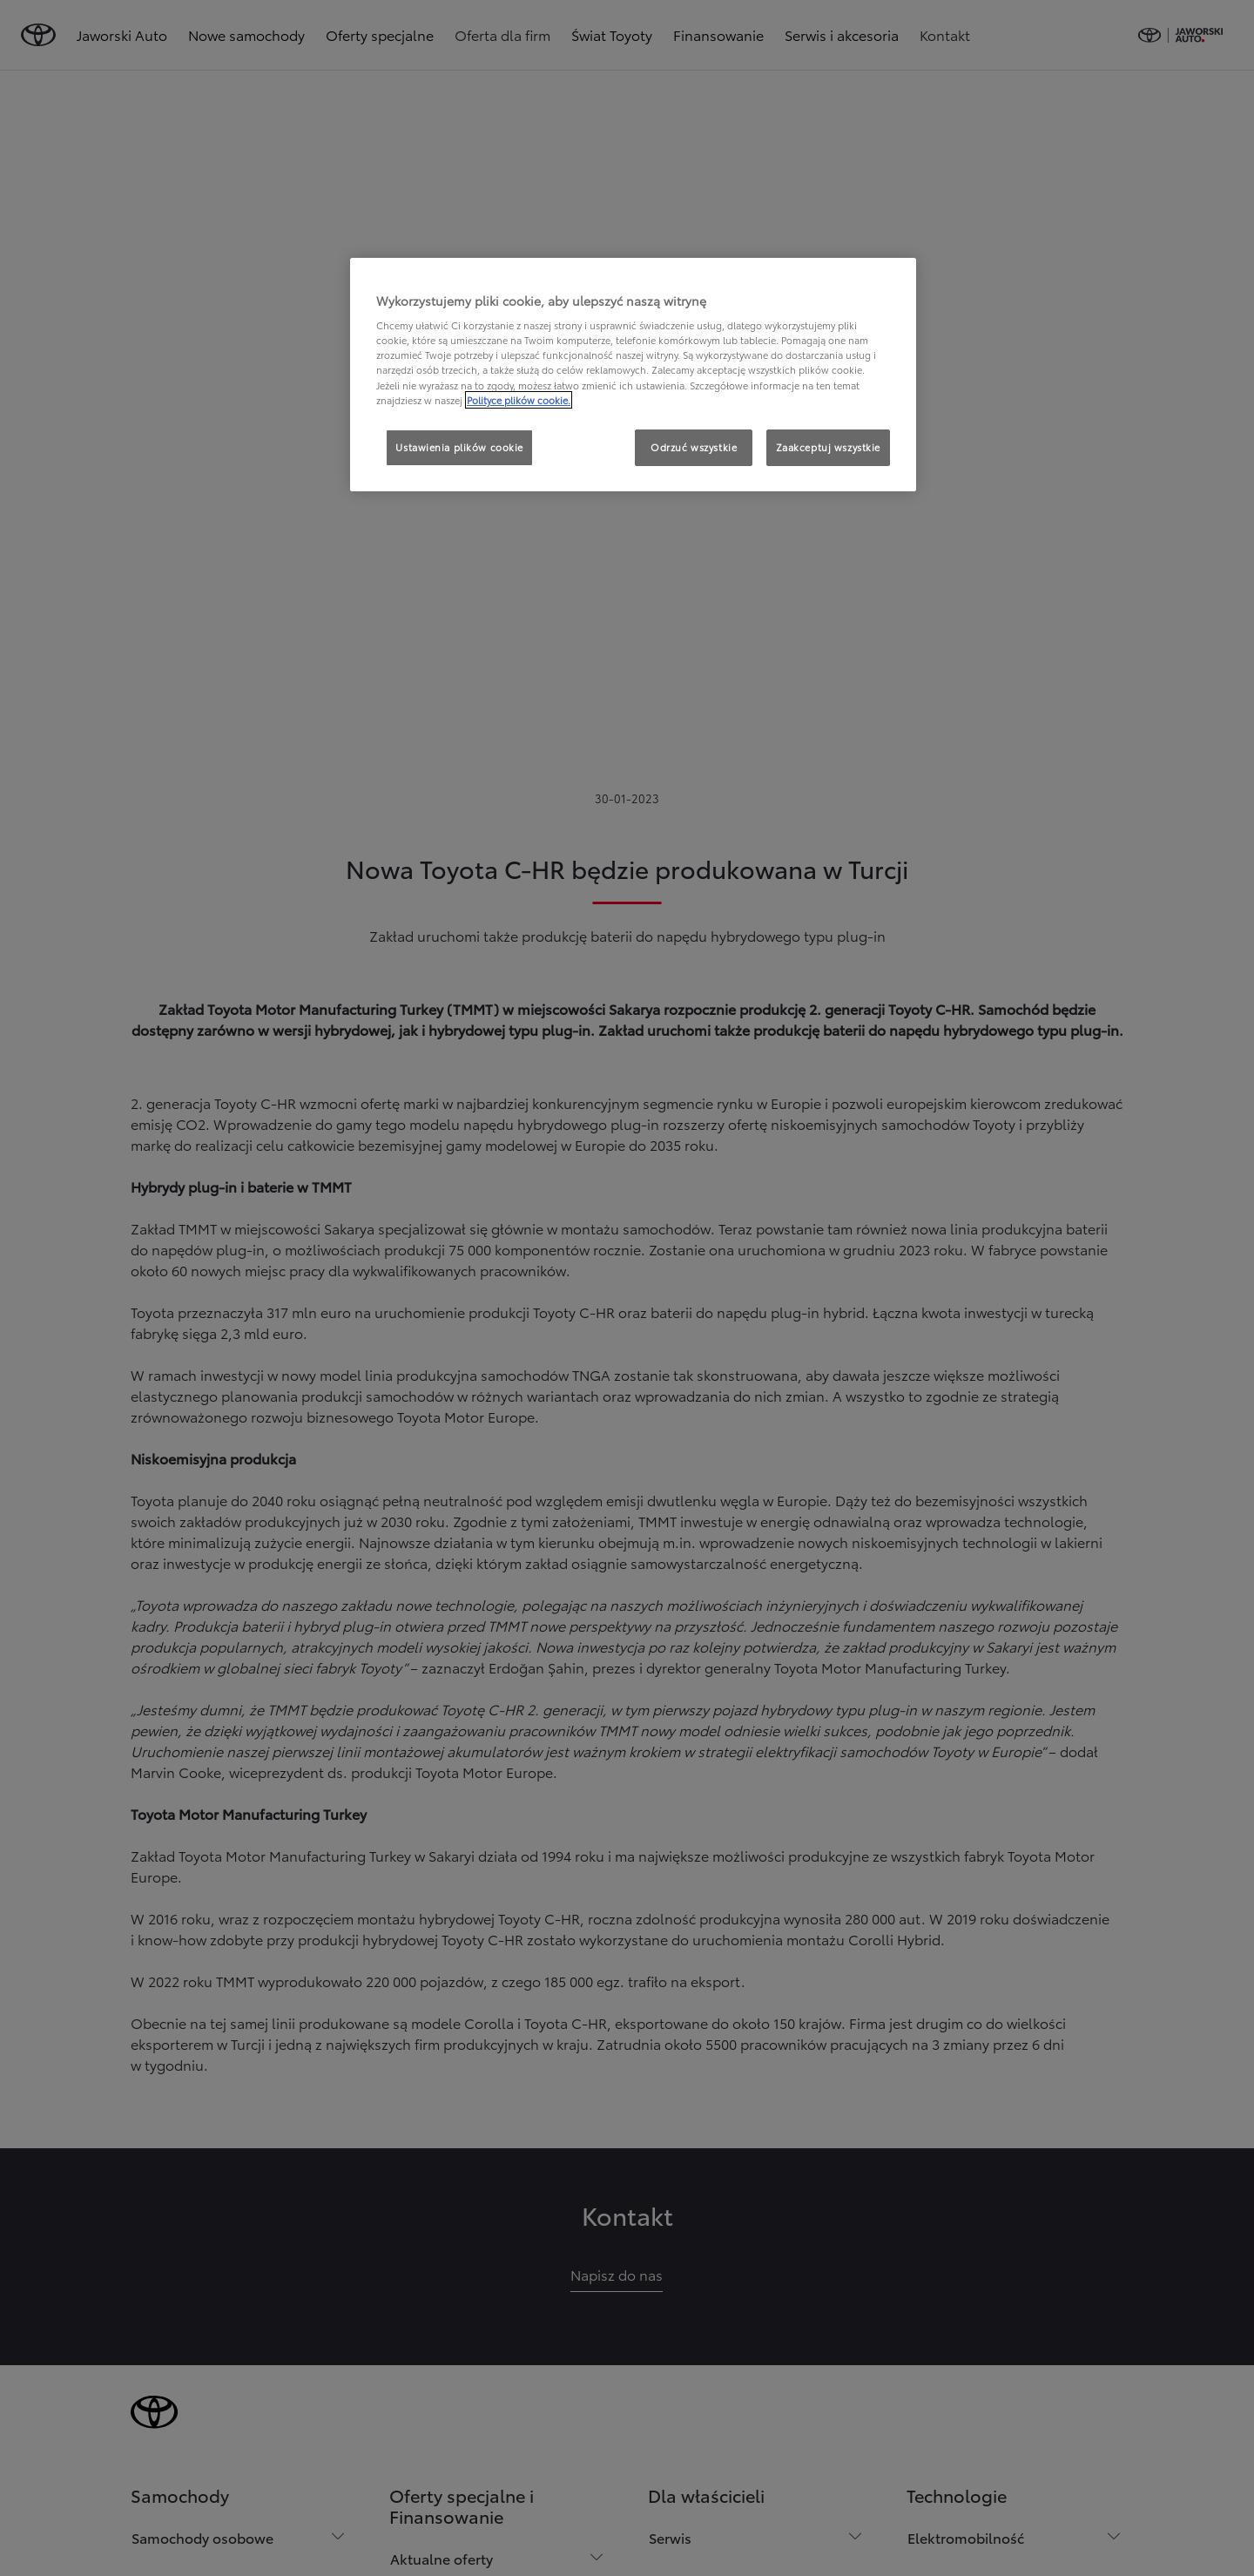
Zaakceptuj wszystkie (828, 447)
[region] (633, 374)
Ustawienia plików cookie (459, 447)
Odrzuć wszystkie (694, 447)
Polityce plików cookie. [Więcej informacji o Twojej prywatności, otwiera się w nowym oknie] (518, 400)
